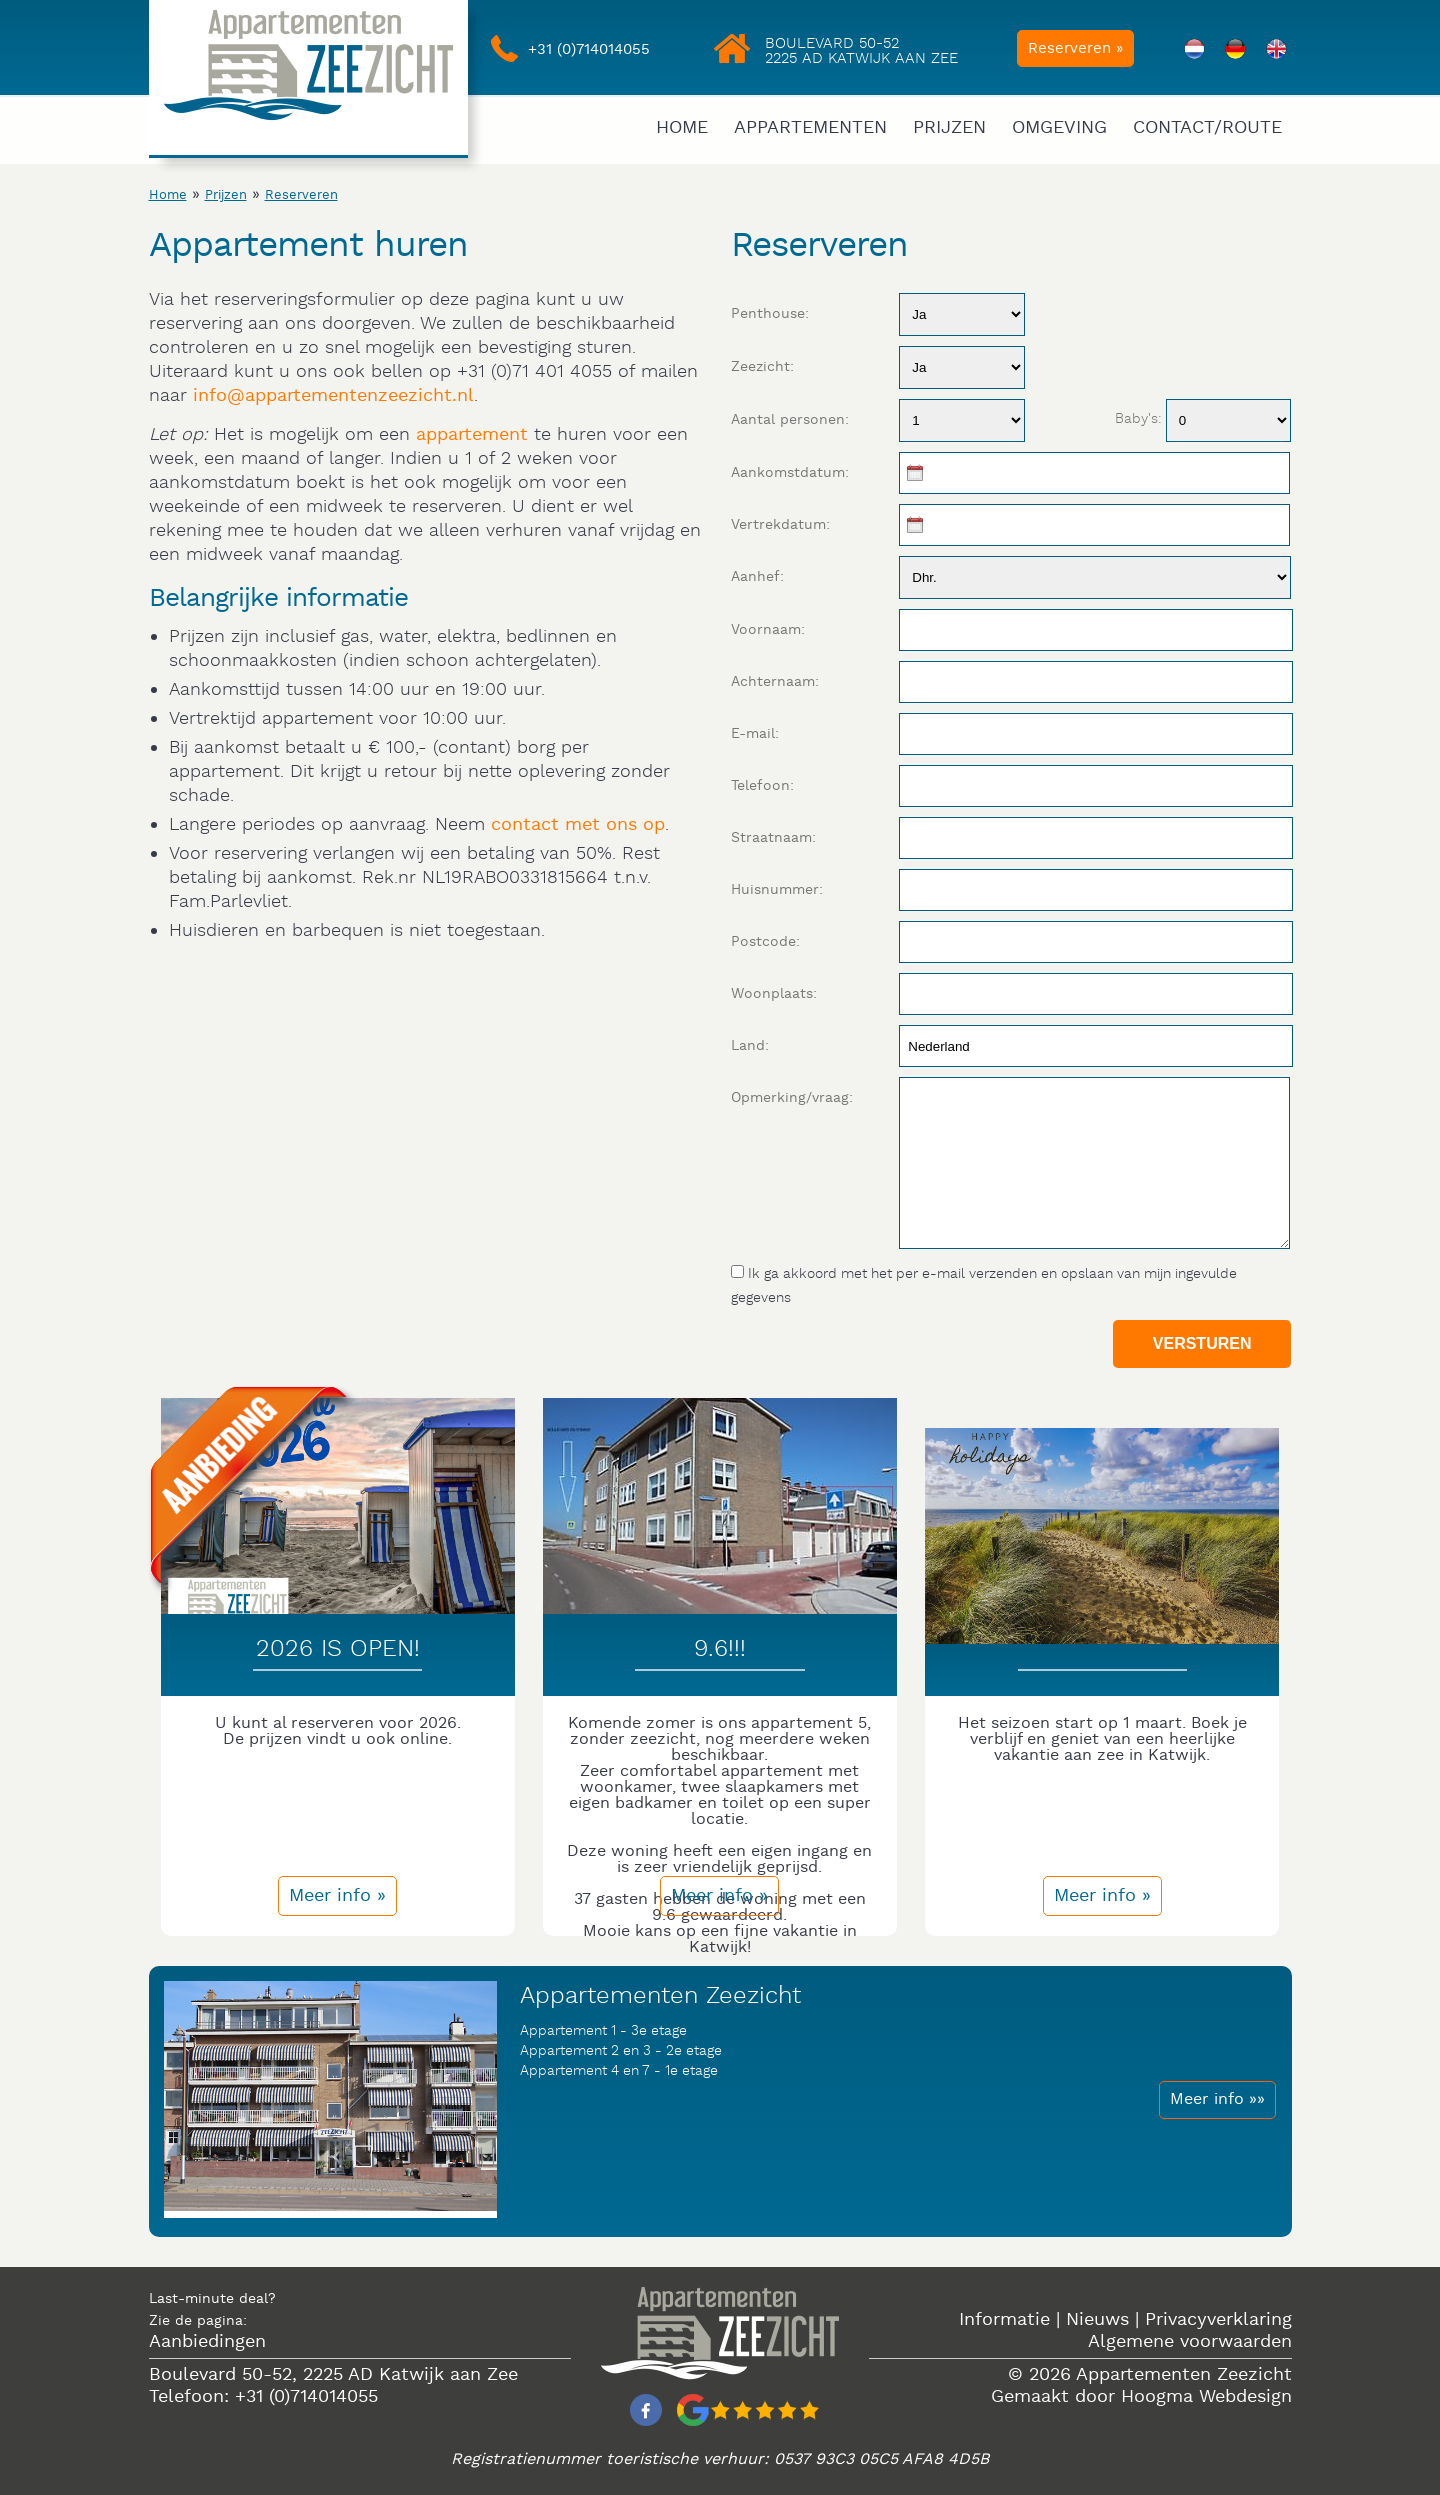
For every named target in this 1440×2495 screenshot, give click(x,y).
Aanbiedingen (207, 2341)
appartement (472, 434)
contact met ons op (578, 824)
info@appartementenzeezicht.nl (333, 395)
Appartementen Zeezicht (1184, 2374)
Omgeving (1059, 127)
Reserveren (301, 195)
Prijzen (949, 127)
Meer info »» (1217, 2099)
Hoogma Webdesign (1206, 2396)
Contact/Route (1207, 127)
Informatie (1004, 2319)
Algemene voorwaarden (1190, 2341)
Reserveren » (1075, 48)
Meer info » (337, 1895)
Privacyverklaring (1218, 2319)
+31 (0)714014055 (589, 49)
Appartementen (810, 127)
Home (682, 127)
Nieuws (1097, 2319)
